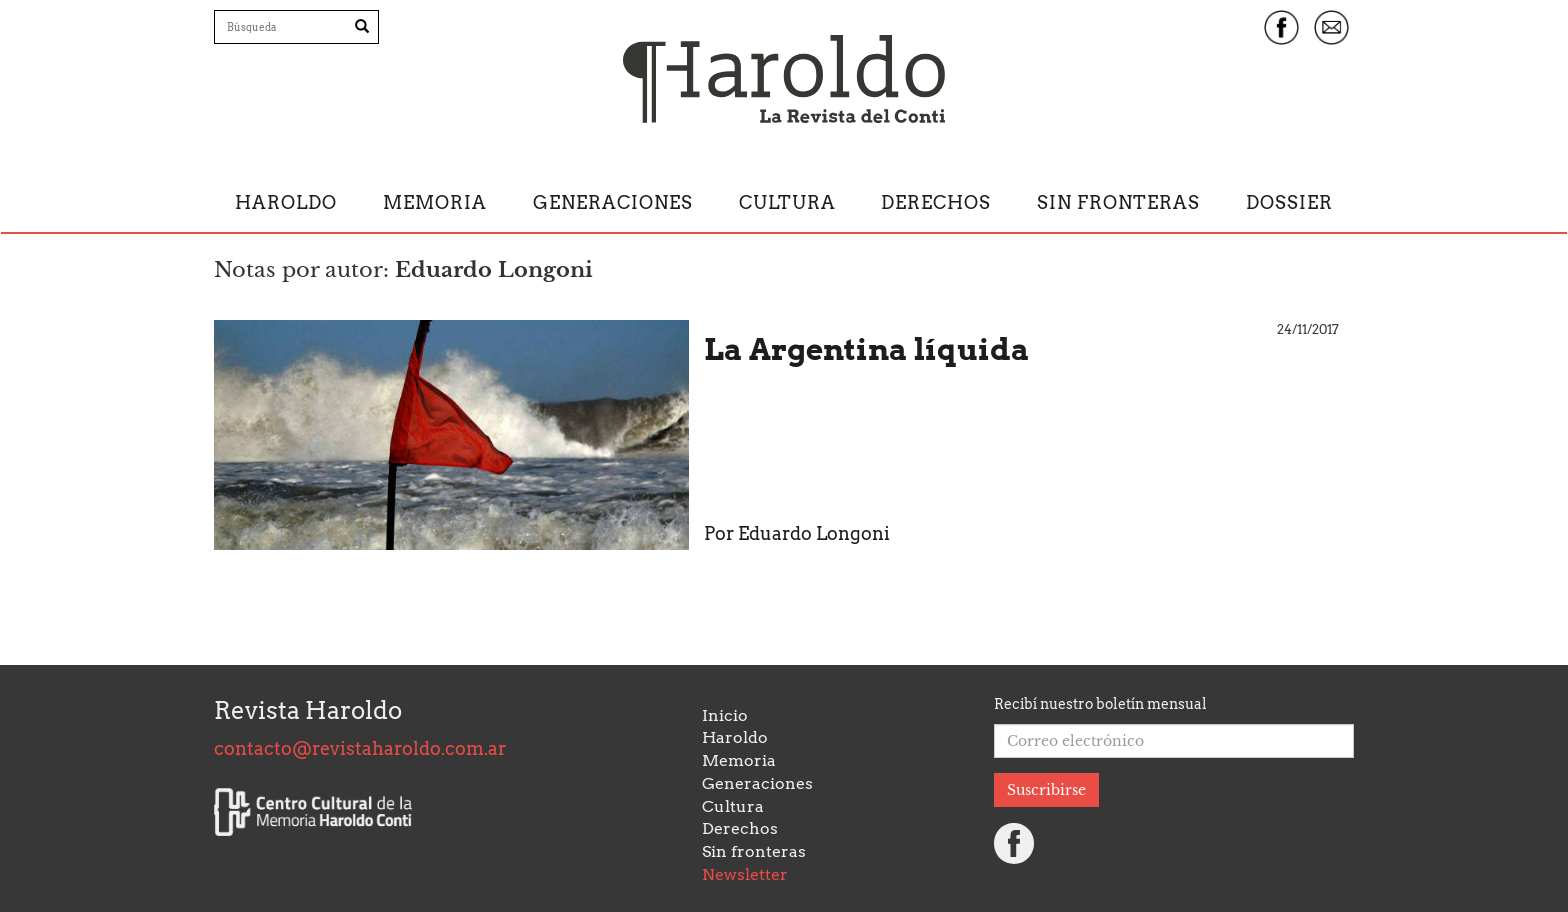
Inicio (725, 715)
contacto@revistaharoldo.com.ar (360, 748)
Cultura (787, 202)
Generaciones (613, 202)
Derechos (936, 202)
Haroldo (286, 202)
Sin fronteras (1118, 202)
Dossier (1289, 202)
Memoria (435, 202)
